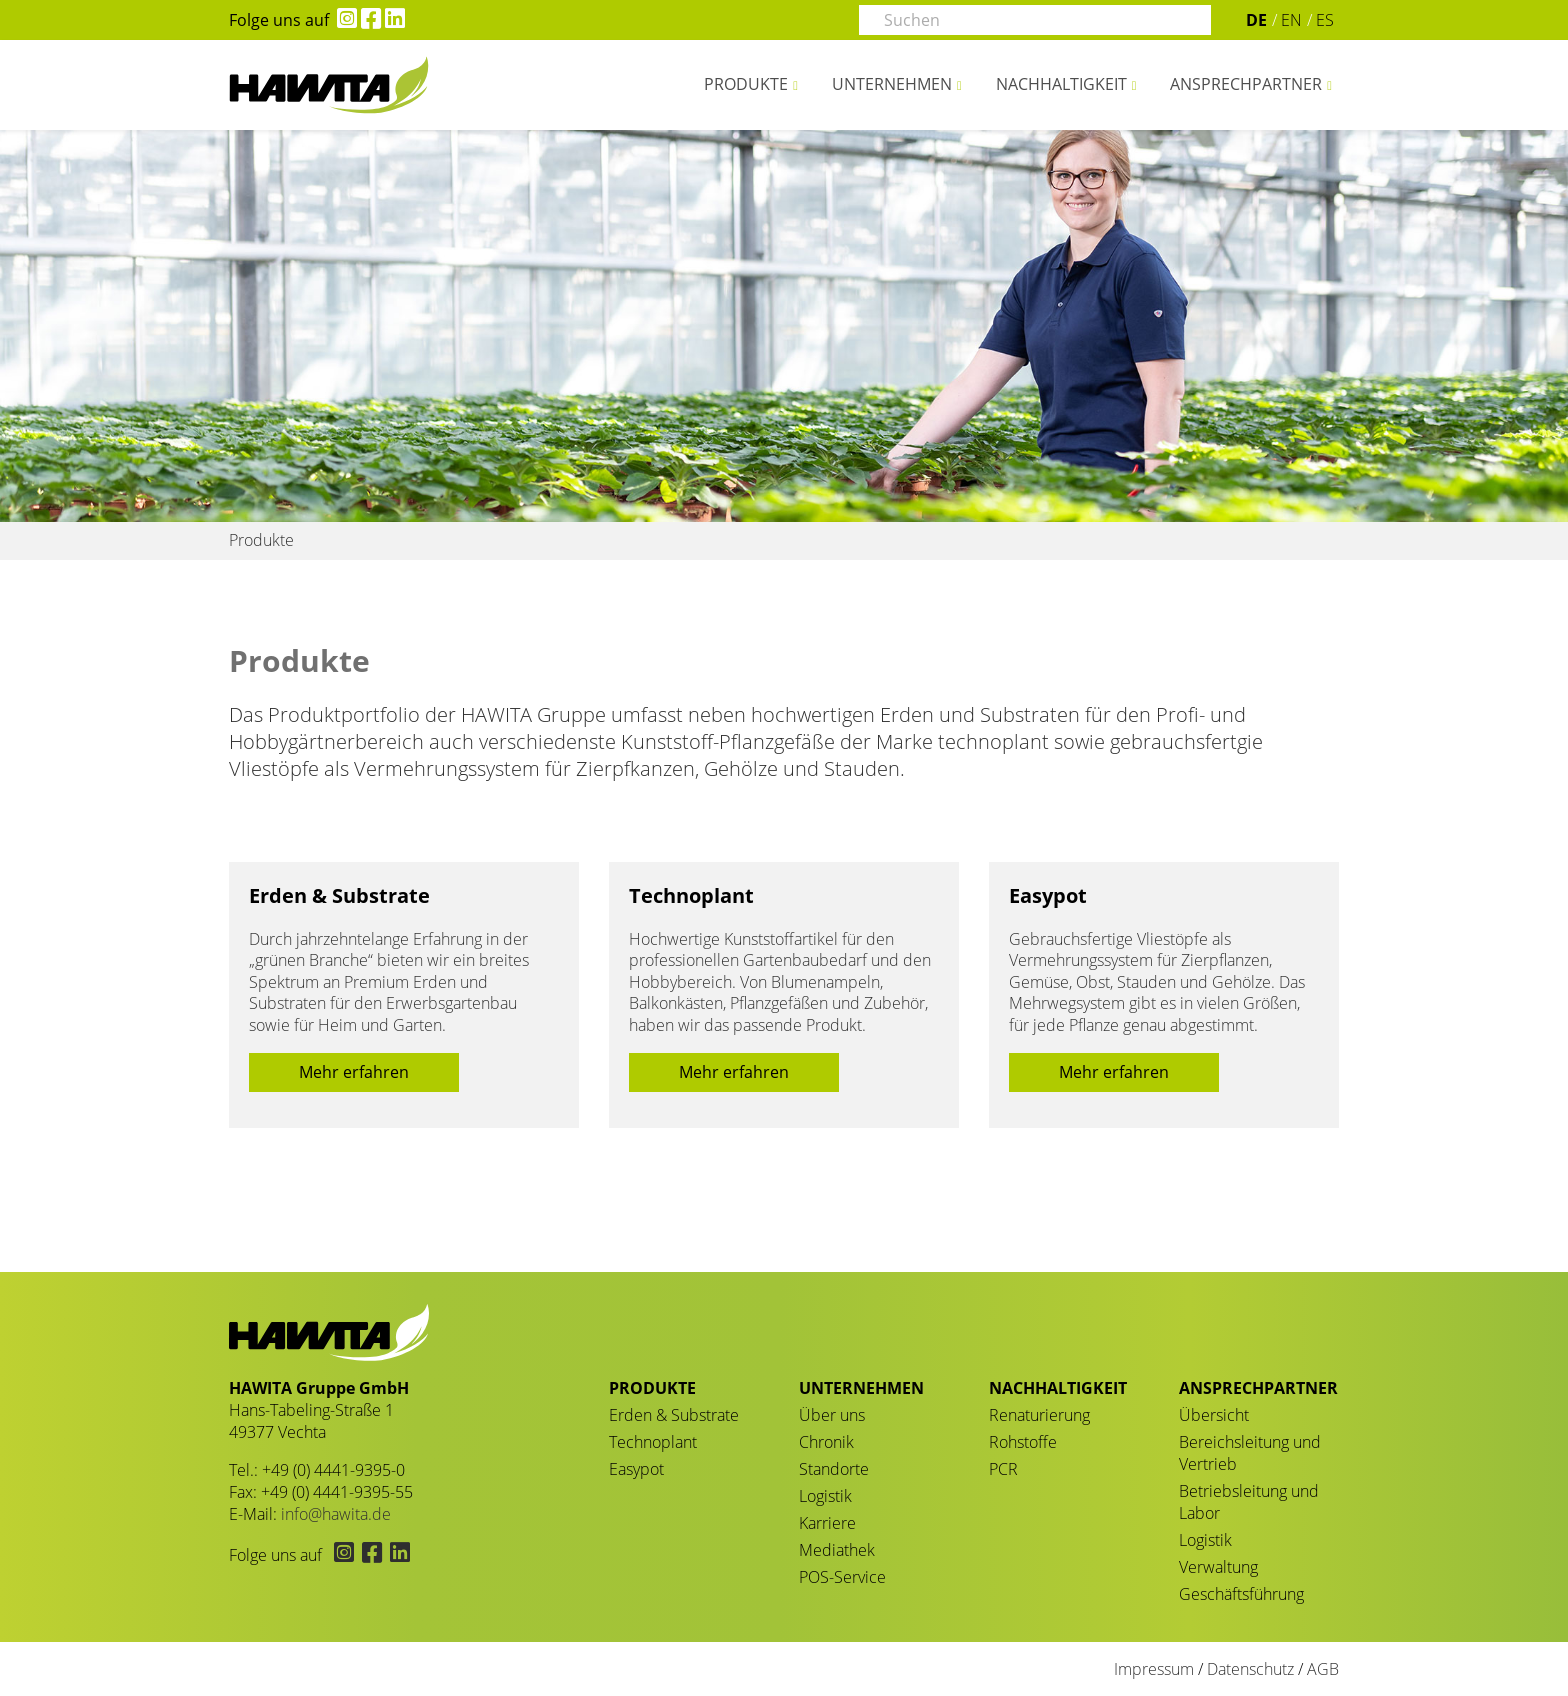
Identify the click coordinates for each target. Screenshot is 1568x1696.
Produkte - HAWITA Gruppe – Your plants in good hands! (329, 85)
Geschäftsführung (1241, 1594)
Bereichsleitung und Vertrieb (1250, 1453)
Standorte (834, 1469)
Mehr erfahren (354, 1072)
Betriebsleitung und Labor (1249, 1502)
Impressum (1154, 1669)
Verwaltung (1218, 1567)
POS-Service (842, 1577)
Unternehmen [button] (892, 84)
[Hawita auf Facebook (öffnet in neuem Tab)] (369, 20)
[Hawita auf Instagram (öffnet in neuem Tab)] (343, 20)
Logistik (825, 1496)
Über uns (832, 1415)
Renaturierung (1039, 1415)
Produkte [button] (746, 84)
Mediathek (837, 1550)
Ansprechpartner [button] (1246, 84)
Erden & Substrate (339, 895)
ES (1325, 20)
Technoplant (691, 895)
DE (1256, 20)
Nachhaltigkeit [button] (1061, 84)
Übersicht (1214, 1415)
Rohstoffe (1023, 1442)
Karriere (827, 1523)
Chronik (826, 1442)
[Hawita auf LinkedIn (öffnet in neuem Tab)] (393, 20)
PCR (1003, 1469)
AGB (1323, 1669)
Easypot (1048, 895)
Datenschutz (1250, 1669)
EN (1291, 20)
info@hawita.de (336, 1514)
